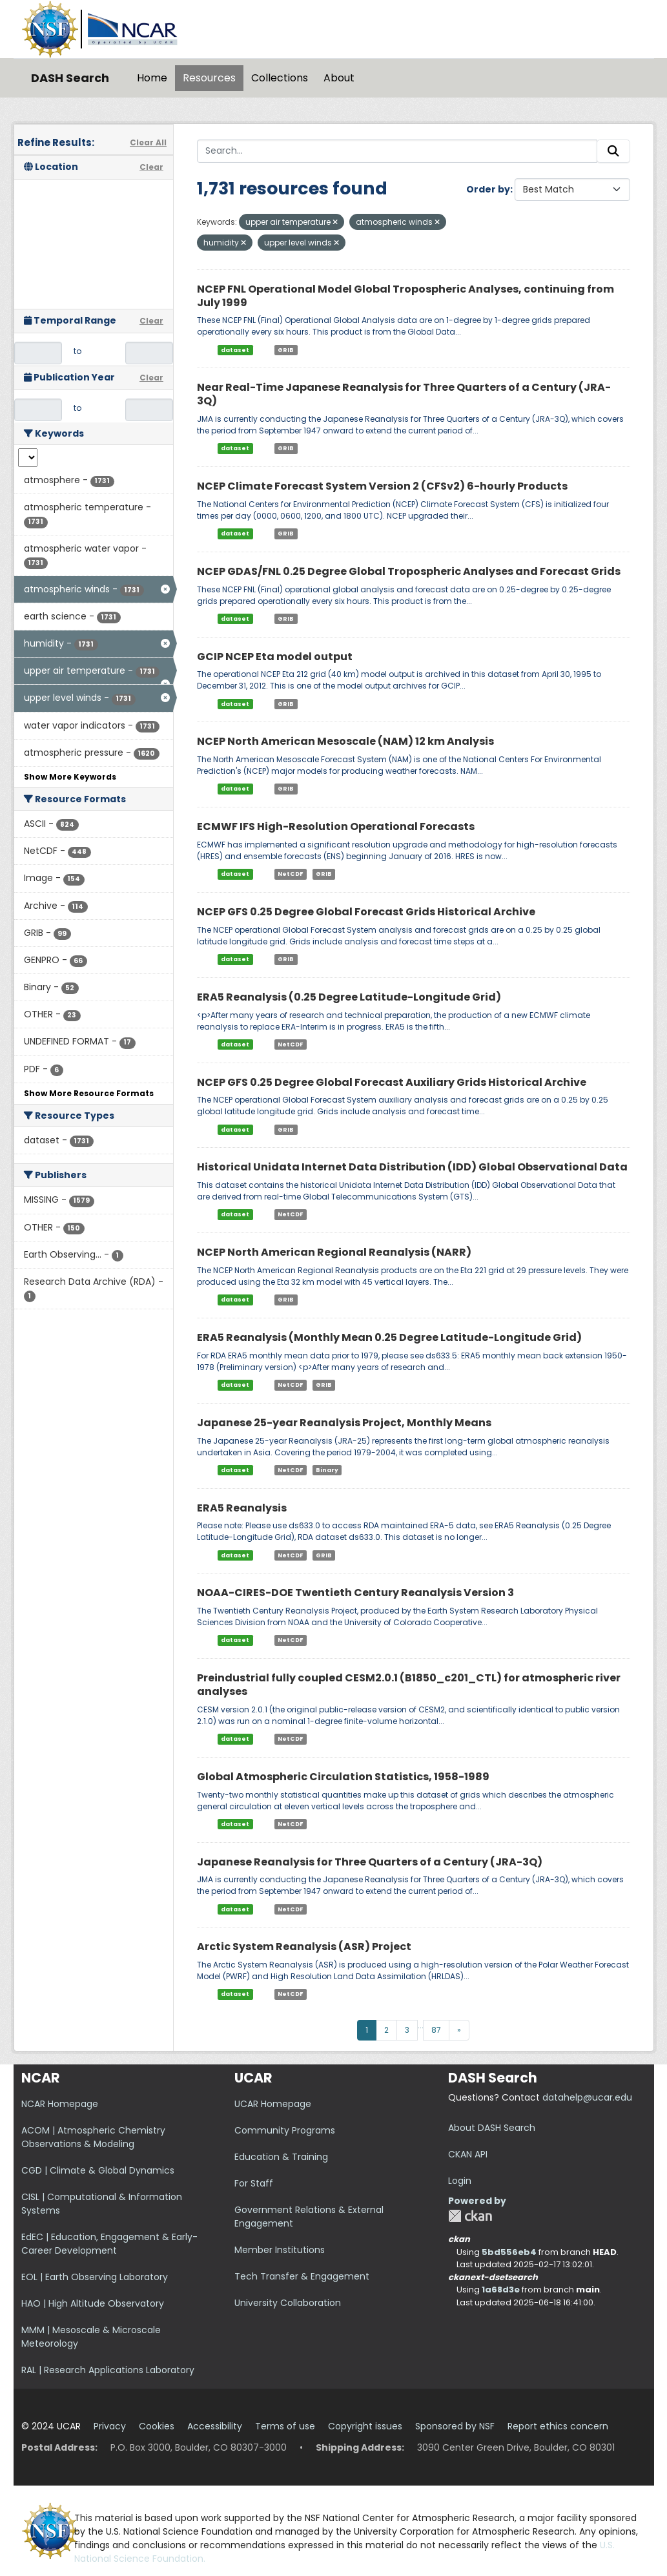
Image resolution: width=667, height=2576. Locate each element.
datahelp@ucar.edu (587, 2097)
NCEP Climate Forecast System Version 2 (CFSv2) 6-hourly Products (382, 486)
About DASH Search (491, 2127)
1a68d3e (501, 2289)
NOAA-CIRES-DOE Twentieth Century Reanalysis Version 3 (355, 1592)
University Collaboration (287, 2302)
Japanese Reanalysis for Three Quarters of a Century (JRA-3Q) (369, 1861)
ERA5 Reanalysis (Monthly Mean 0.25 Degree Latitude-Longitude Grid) (389, 1337)
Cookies (156, 2426)
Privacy (110, 2426)
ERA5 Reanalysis (242, 1508)
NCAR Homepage (59, 2103)
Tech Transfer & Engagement (301, 2276)
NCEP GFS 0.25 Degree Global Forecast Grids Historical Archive (366, 911)
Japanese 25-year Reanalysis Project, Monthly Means (344, 1422)
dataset (235, 349)
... (421, 2025)
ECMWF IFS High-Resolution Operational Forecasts (336, 826)
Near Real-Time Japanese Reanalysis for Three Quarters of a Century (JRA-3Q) (404, 394)
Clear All (148, 142)
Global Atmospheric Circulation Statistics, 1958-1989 (343, 1776)
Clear (151, 166)
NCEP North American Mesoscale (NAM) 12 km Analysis (345, 741)
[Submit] (613, 151)
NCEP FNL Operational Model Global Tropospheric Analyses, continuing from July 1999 (405, 296)
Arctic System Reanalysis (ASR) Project (304, 1946)
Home (152, 77)
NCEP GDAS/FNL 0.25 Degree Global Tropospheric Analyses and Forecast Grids (409, 571)
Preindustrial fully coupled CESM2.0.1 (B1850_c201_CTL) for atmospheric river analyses (409, 1684)
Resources (209, 77)
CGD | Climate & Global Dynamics (97, 2170)
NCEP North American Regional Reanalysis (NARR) (334, 1252)
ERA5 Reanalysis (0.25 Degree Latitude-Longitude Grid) (349, 997)
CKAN (470, 2216)
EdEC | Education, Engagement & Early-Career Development (109, 2243)
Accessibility (214, 2426)
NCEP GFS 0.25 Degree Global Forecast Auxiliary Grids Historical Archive (391, 1082)
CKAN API (467, 2154)
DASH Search (70, 78)
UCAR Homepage (272, 2103)
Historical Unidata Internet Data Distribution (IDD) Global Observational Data (412, 1166)
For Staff (253, 2183)
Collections (279, 77)
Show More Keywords (70, 776)
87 (436, 2029)
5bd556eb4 (509, 2252)
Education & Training (281, 2156)
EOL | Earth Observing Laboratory (94, 2276)
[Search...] (397, 151)
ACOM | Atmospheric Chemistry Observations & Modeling (93, 2137)
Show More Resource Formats (89, 1093)
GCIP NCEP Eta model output (275, 656)
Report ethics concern (558, 2426)
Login (459, 2180)
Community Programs (284, 2130)
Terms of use (285, 2426)
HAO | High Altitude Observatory (92, 2303)
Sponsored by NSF (455, 2426)
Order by (488, 189)
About (338, 77)
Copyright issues (365, 2426)
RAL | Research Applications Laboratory (107, 2369)
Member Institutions (279, 2249)
